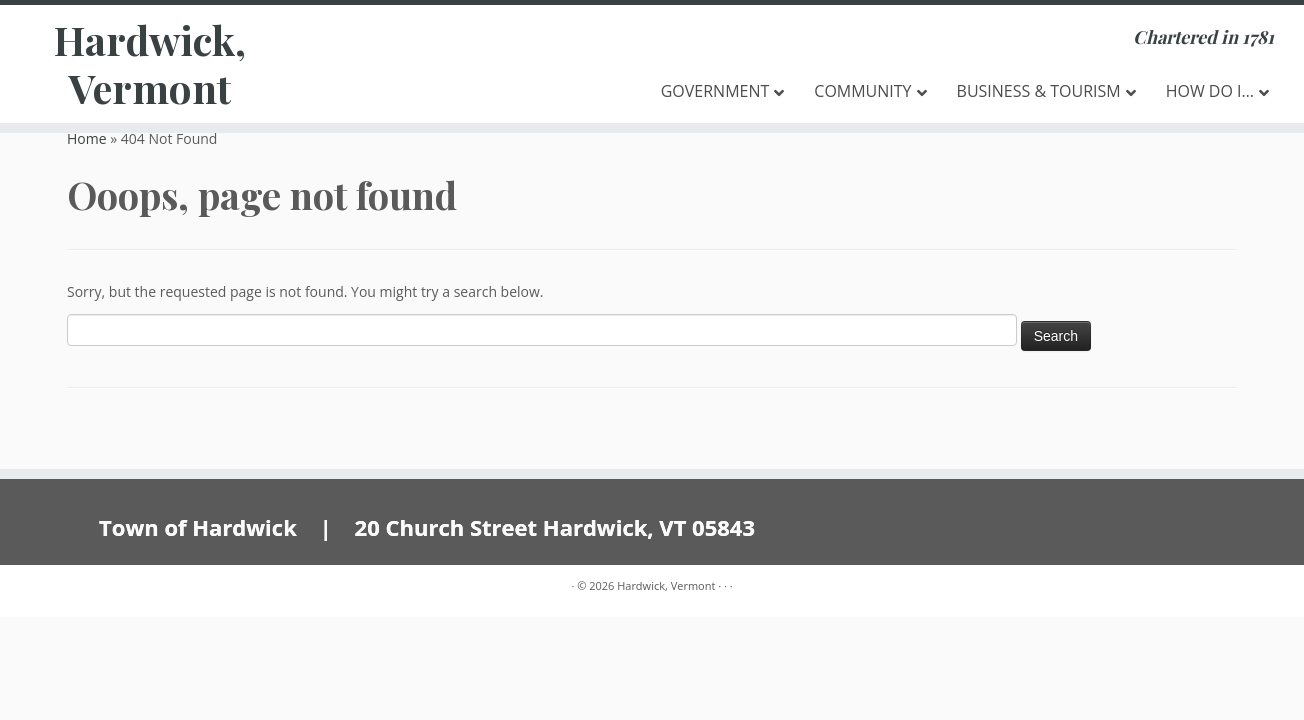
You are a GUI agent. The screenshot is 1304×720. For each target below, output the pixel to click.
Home (87, 138)
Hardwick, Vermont (150, 64)
